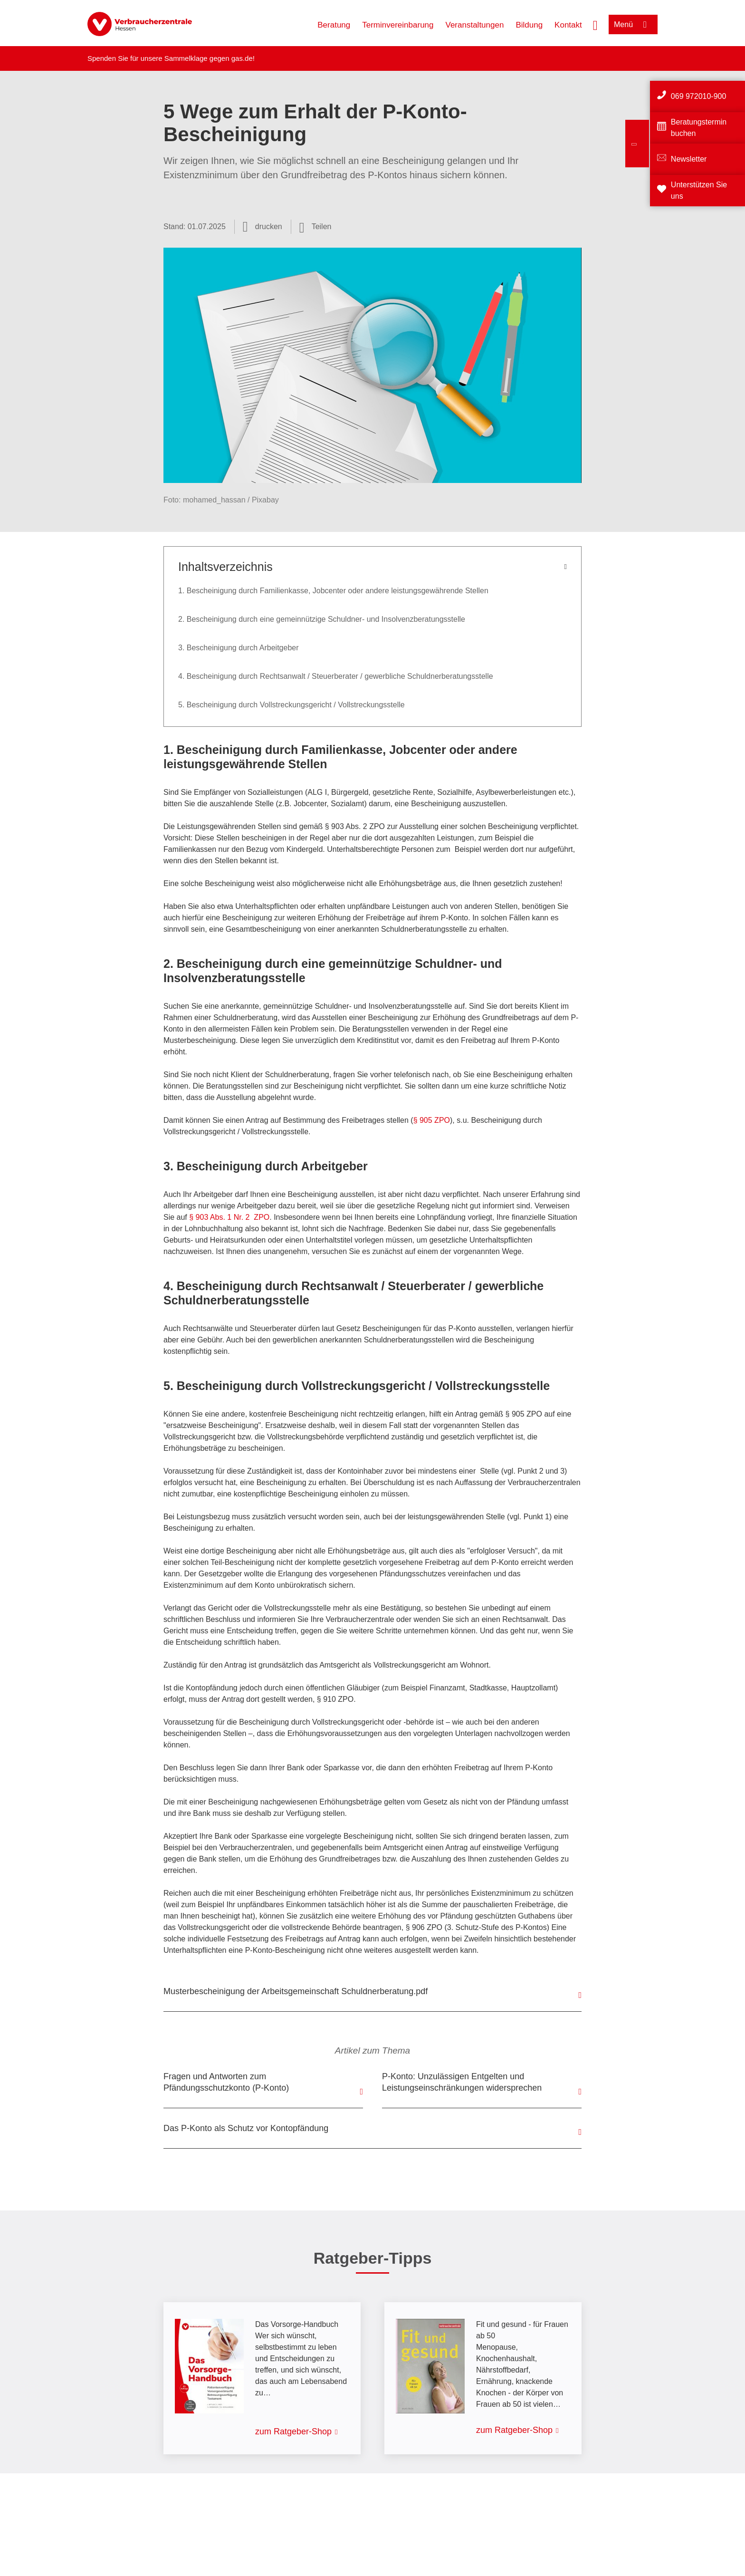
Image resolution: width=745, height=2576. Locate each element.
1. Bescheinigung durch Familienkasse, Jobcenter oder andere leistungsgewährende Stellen (333, 591)
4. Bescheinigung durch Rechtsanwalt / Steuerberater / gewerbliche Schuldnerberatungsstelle (335, 676)
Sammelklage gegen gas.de (208, 58)
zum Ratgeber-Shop (293, 2431)
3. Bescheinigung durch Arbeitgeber (238, 648)
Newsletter (689, 159)
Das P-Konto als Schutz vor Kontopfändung (245, 2128)
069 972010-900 (698, 96)
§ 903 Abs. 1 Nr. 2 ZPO (229, 1217)
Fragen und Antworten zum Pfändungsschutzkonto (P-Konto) (226, 2082)
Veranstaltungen (475, 24)
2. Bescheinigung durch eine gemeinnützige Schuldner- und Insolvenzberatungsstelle (321, 619)
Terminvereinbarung (397, 24)
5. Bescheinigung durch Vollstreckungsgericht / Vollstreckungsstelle (291, 705)
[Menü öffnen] (633, 24)
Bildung (529, 24)
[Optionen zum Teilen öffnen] (315, 226)
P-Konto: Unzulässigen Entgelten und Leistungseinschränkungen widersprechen (462, 2082)
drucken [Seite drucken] (268, 226)
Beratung (333, 24)
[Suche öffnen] (595, 24)
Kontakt (568, 24)
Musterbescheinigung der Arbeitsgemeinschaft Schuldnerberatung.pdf (295, 1991)
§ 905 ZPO (431, 1120)
